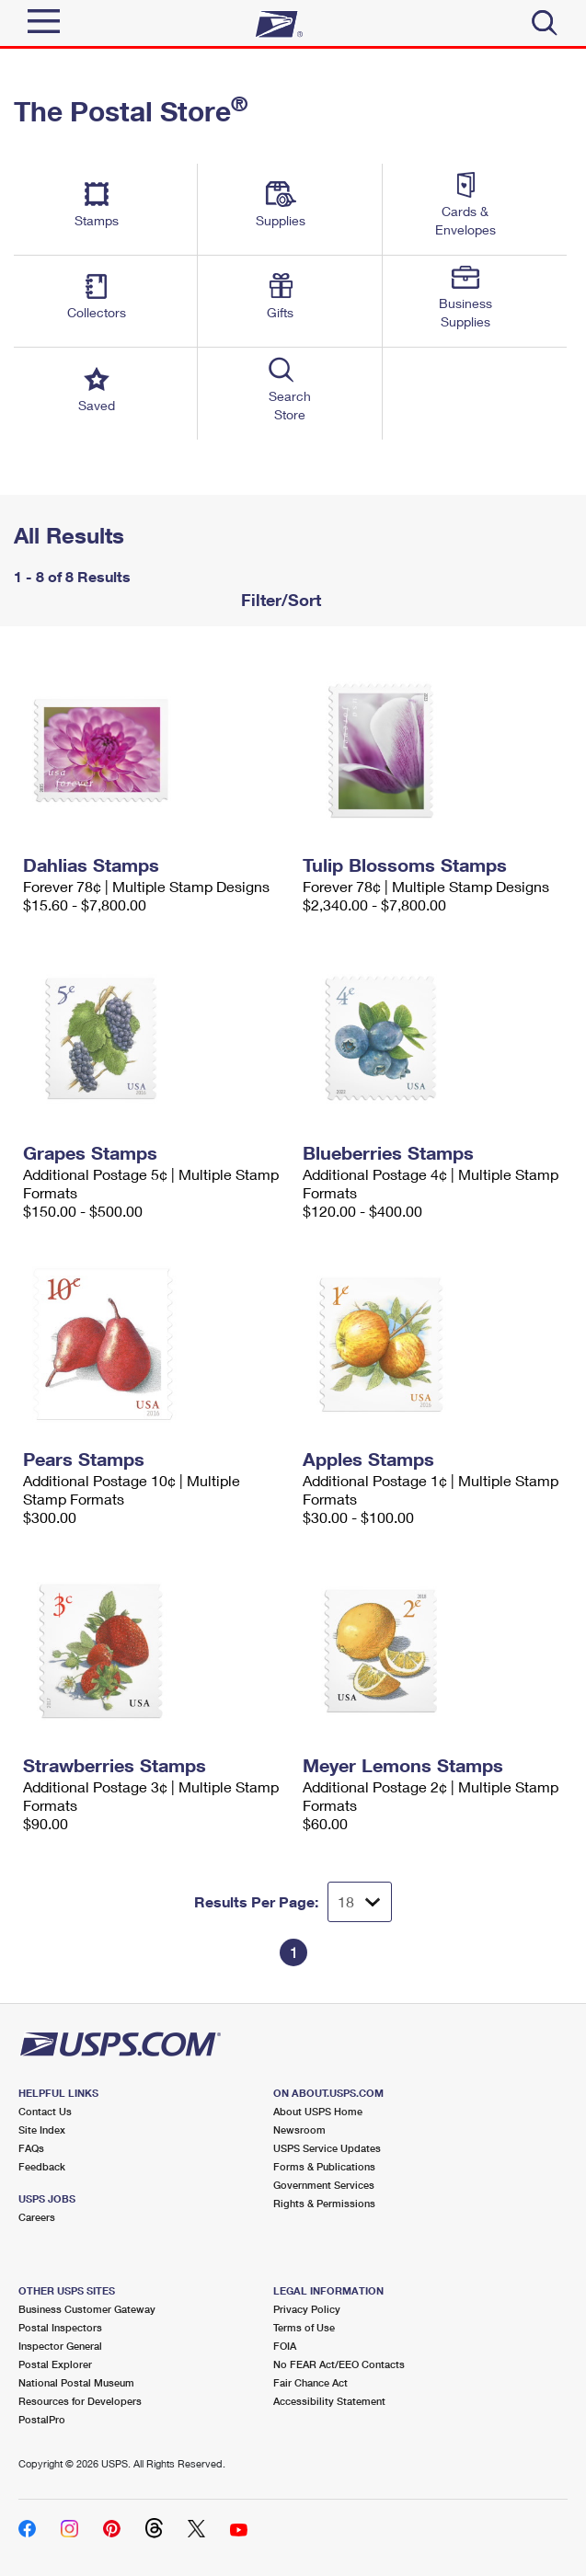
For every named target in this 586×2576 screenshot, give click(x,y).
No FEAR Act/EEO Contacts (339, 2364)
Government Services (323, 2185)
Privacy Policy (306, 2309)
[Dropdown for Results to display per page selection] (359, 1902)
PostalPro (41, 2419)
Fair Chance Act (310, 2382)
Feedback (41, 2166)
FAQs (31, 2148)
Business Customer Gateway (86, 2309)
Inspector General (60, 2346)
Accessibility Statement (329, 2401)
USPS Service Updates (327, 2148)
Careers (36, 2217)
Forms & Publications (324, 2166)
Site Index (41, 2129)
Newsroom (299, 2129)
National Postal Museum (76, 2382)
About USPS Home (317, 2111)
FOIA (284, 2346)
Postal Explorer (55, 2364)
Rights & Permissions (324, 2203)
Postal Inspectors (60, 2327)
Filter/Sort (278, 600)
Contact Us (45, 2111)
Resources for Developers (80, 2401)
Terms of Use (304, 2327)
